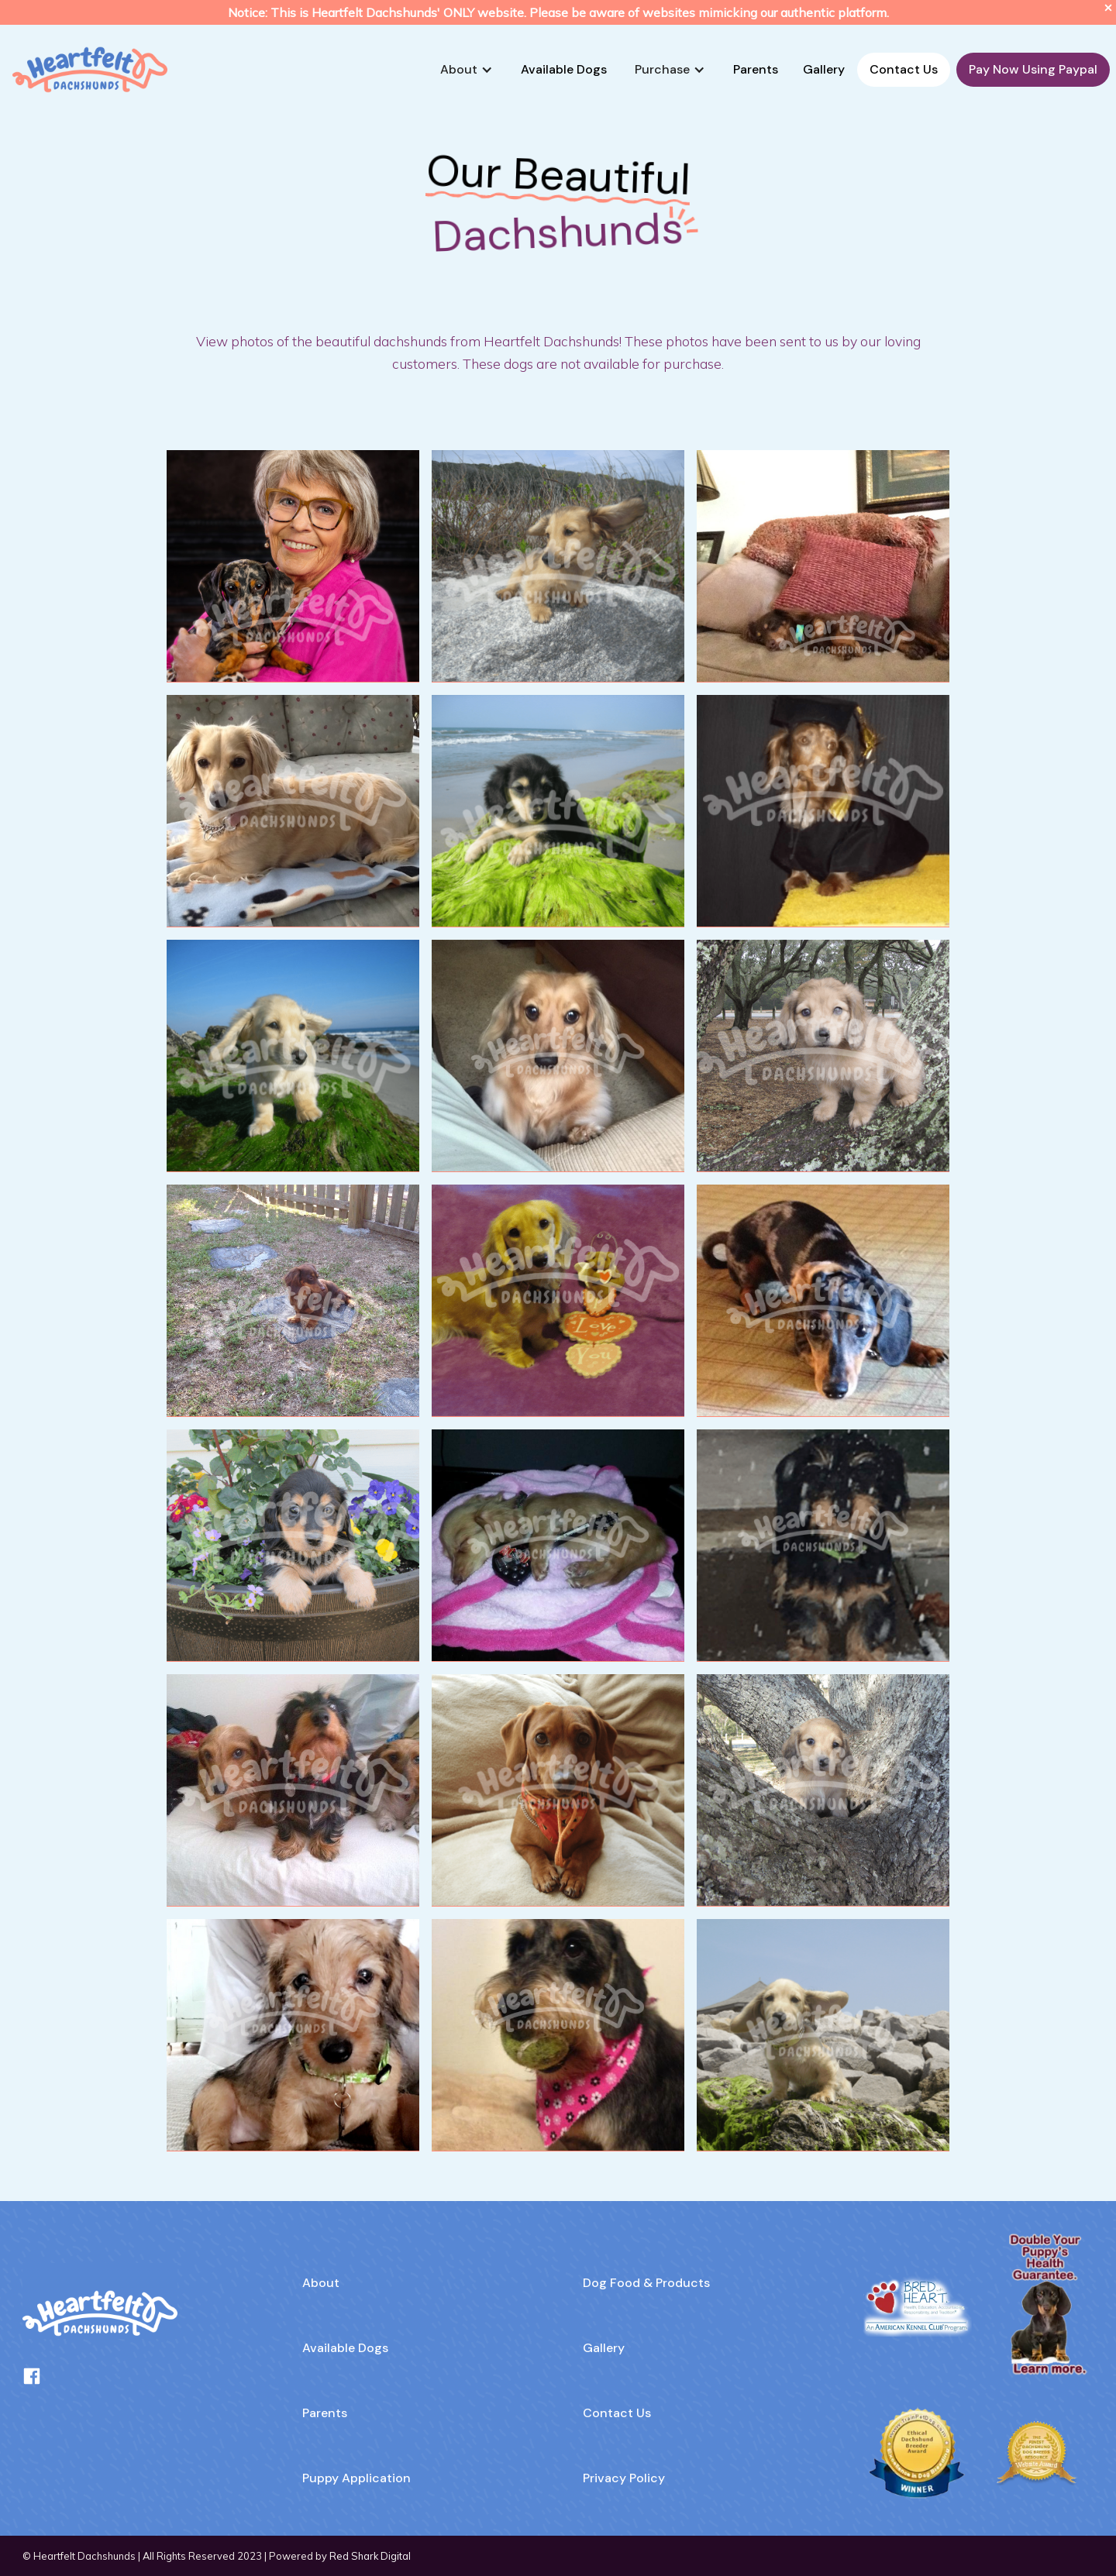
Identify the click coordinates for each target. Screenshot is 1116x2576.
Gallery (824, 69)
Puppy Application (356, 2478)
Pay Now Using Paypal (1033, 69)
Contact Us (904, 69)
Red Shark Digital (370, 2556)
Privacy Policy (624, 2478)
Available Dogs (564, 69)
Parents (755, 69)
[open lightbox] (293, 566)
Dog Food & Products (646, 2283)
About (320, 2283)
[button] (466, 70)
